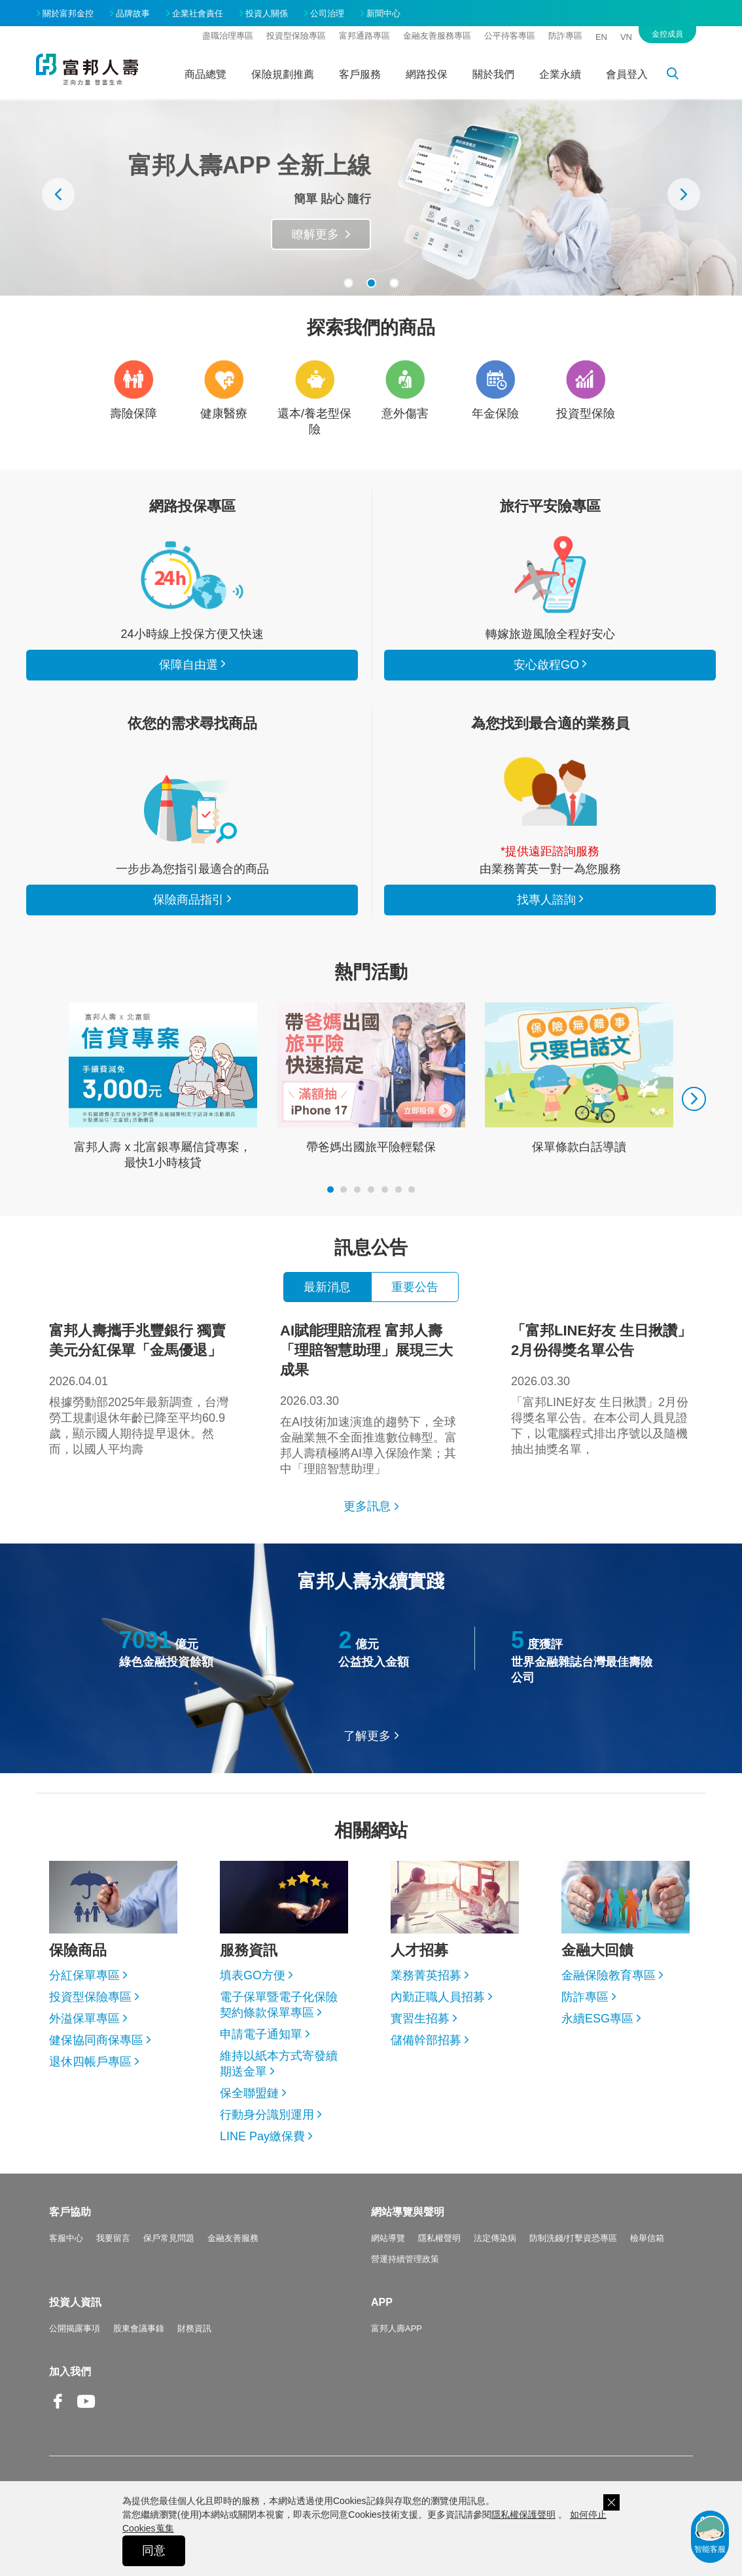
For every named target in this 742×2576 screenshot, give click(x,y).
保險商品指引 (192, 809)
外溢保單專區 (84, 2018)
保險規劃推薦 (282, 74)
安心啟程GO (550, 574)
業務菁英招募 (426, 1975)
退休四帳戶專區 (90, 2061)
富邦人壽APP (396, 2328)
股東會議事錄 (138, 2328)
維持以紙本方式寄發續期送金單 (279, 2063)
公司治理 (327, 13)
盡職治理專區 (227, 36)
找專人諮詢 (550, 791)
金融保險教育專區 (608, 1975)
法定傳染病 (495, 2238)
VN (626, 37)
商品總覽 (205, 74)
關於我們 (493, 74)
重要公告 (414, 1287)
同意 (154, 2550)
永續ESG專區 (597, 2018)
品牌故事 (133, 13)
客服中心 (66, 2238)
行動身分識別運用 (267, 2114)
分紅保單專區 (84, 1975)
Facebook (58, 2411)
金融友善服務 (232, 2238)
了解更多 (367, 1735)
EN (601, 37)
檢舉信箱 (647, 2238)
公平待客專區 (509, 36)
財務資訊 (194, 2328)
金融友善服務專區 (437, 36)
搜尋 (680, 76)
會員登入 (627, 74)
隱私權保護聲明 (523, 2514)
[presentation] (58, 194)
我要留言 (113, 2238)
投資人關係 (266, 13)
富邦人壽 (87, 69)
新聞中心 (383, 13)
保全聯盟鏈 (249, 2093)
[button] (348, 283)
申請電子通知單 (261, 2034)
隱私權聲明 (439, 2238)
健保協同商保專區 (96, 2040)
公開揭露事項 (74, 2328)
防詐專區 (565, 36)
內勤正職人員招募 (438, 1996)
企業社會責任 (197, 13)
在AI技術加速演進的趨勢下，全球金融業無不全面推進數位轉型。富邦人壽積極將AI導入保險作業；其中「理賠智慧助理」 (371, 1398)
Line (114, 2402)
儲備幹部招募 (426, 2040)
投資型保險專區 (296, 36)
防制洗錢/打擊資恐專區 (573, 2238)
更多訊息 (367, 1506)
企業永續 (560, 74)
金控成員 (667, 34)
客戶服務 (360, 74)
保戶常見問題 (168, 2238)
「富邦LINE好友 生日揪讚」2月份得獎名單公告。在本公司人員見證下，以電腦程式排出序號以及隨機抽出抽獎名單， (602, 1388)
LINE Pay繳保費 (262, 2136)
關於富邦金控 (68, 13)
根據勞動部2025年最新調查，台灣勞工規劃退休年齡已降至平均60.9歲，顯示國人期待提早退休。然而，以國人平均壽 (140, 1388)
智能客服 (710, 2533)
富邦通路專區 (364, 36)
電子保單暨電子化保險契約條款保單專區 (279, 2004)
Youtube (86, 2411)
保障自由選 (188, 664)
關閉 (611, 2502)
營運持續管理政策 (405, 2259)
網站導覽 (388, 2238)
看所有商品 (192, 574)
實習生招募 (420, 2018)
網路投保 (427, 74)
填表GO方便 (252, 1975)
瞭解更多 (315, 234)
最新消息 (327, 1287)
